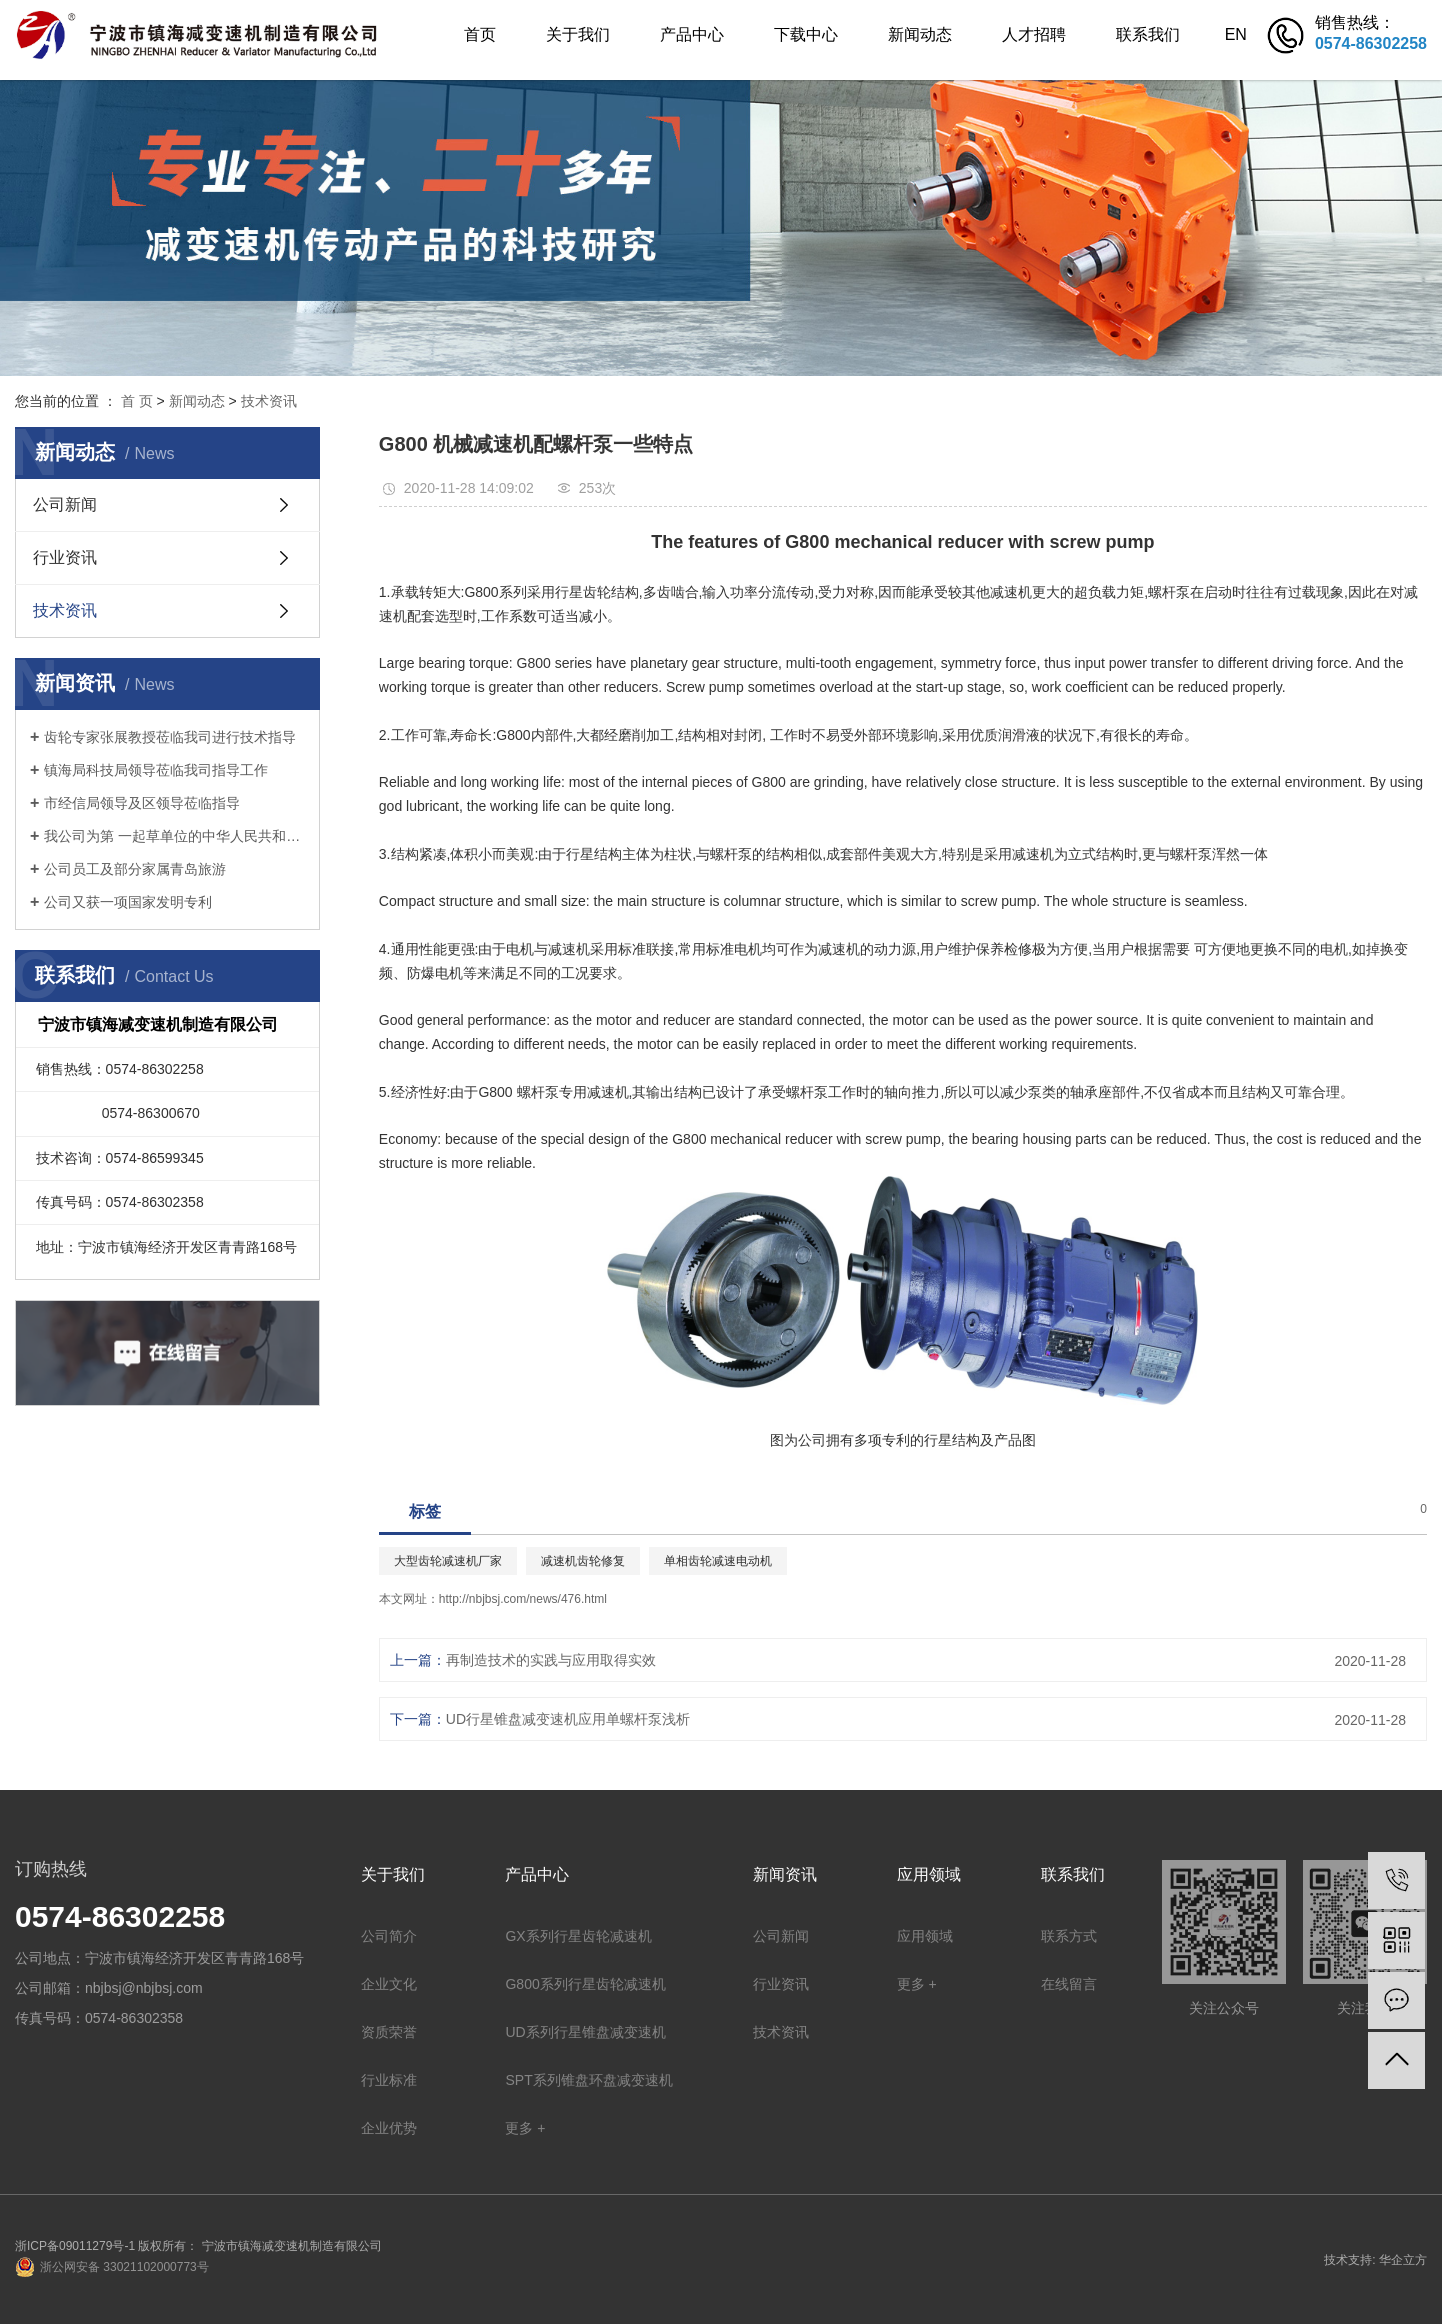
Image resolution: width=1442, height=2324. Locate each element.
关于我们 (578, 34)
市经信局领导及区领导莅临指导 (142, 803)
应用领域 (925, 1936)
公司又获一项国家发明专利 (128, 902)
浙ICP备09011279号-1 (75, 2246)
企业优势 (389, 2128)
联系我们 (1148, 34)
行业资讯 (65, 557)
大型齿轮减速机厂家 (448, 1561)
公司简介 (389, 1936)
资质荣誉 (389, 2032)
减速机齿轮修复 (583, 1561)
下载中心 (806, 34)
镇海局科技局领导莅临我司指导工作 (156, 770)
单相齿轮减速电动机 (718, 1561)
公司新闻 (65, 504)
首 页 (137, 401)
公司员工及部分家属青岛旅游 (135, 869)
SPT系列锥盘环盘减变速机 (588, 2080)
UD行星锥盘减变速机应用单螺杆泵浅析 (568, 1719)
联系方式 (1069, 1936)
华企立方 (1403, 2260)
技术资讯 (269, 401)
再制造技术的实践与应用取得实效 (551, 1660)
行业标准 (389, 2080)
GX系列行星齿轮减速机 (578, 1936)
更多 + (525, 2128)
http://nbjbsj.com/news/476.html (523, 1599)
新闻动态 (920, 34)
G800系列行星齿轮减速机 (585, 1984)
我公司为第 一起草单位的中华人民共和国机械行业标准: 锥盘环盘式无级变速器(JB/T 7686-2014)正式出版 (174, 836)
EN (1236, 34)
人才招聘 (1034, 34)
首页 (480, 34)
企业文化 (389, 1984)
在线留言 (1069, 1984)
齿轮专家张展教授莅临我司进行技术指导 (170, 737)
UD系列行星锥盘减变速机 (585, 2032)
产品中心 (692, 34)
